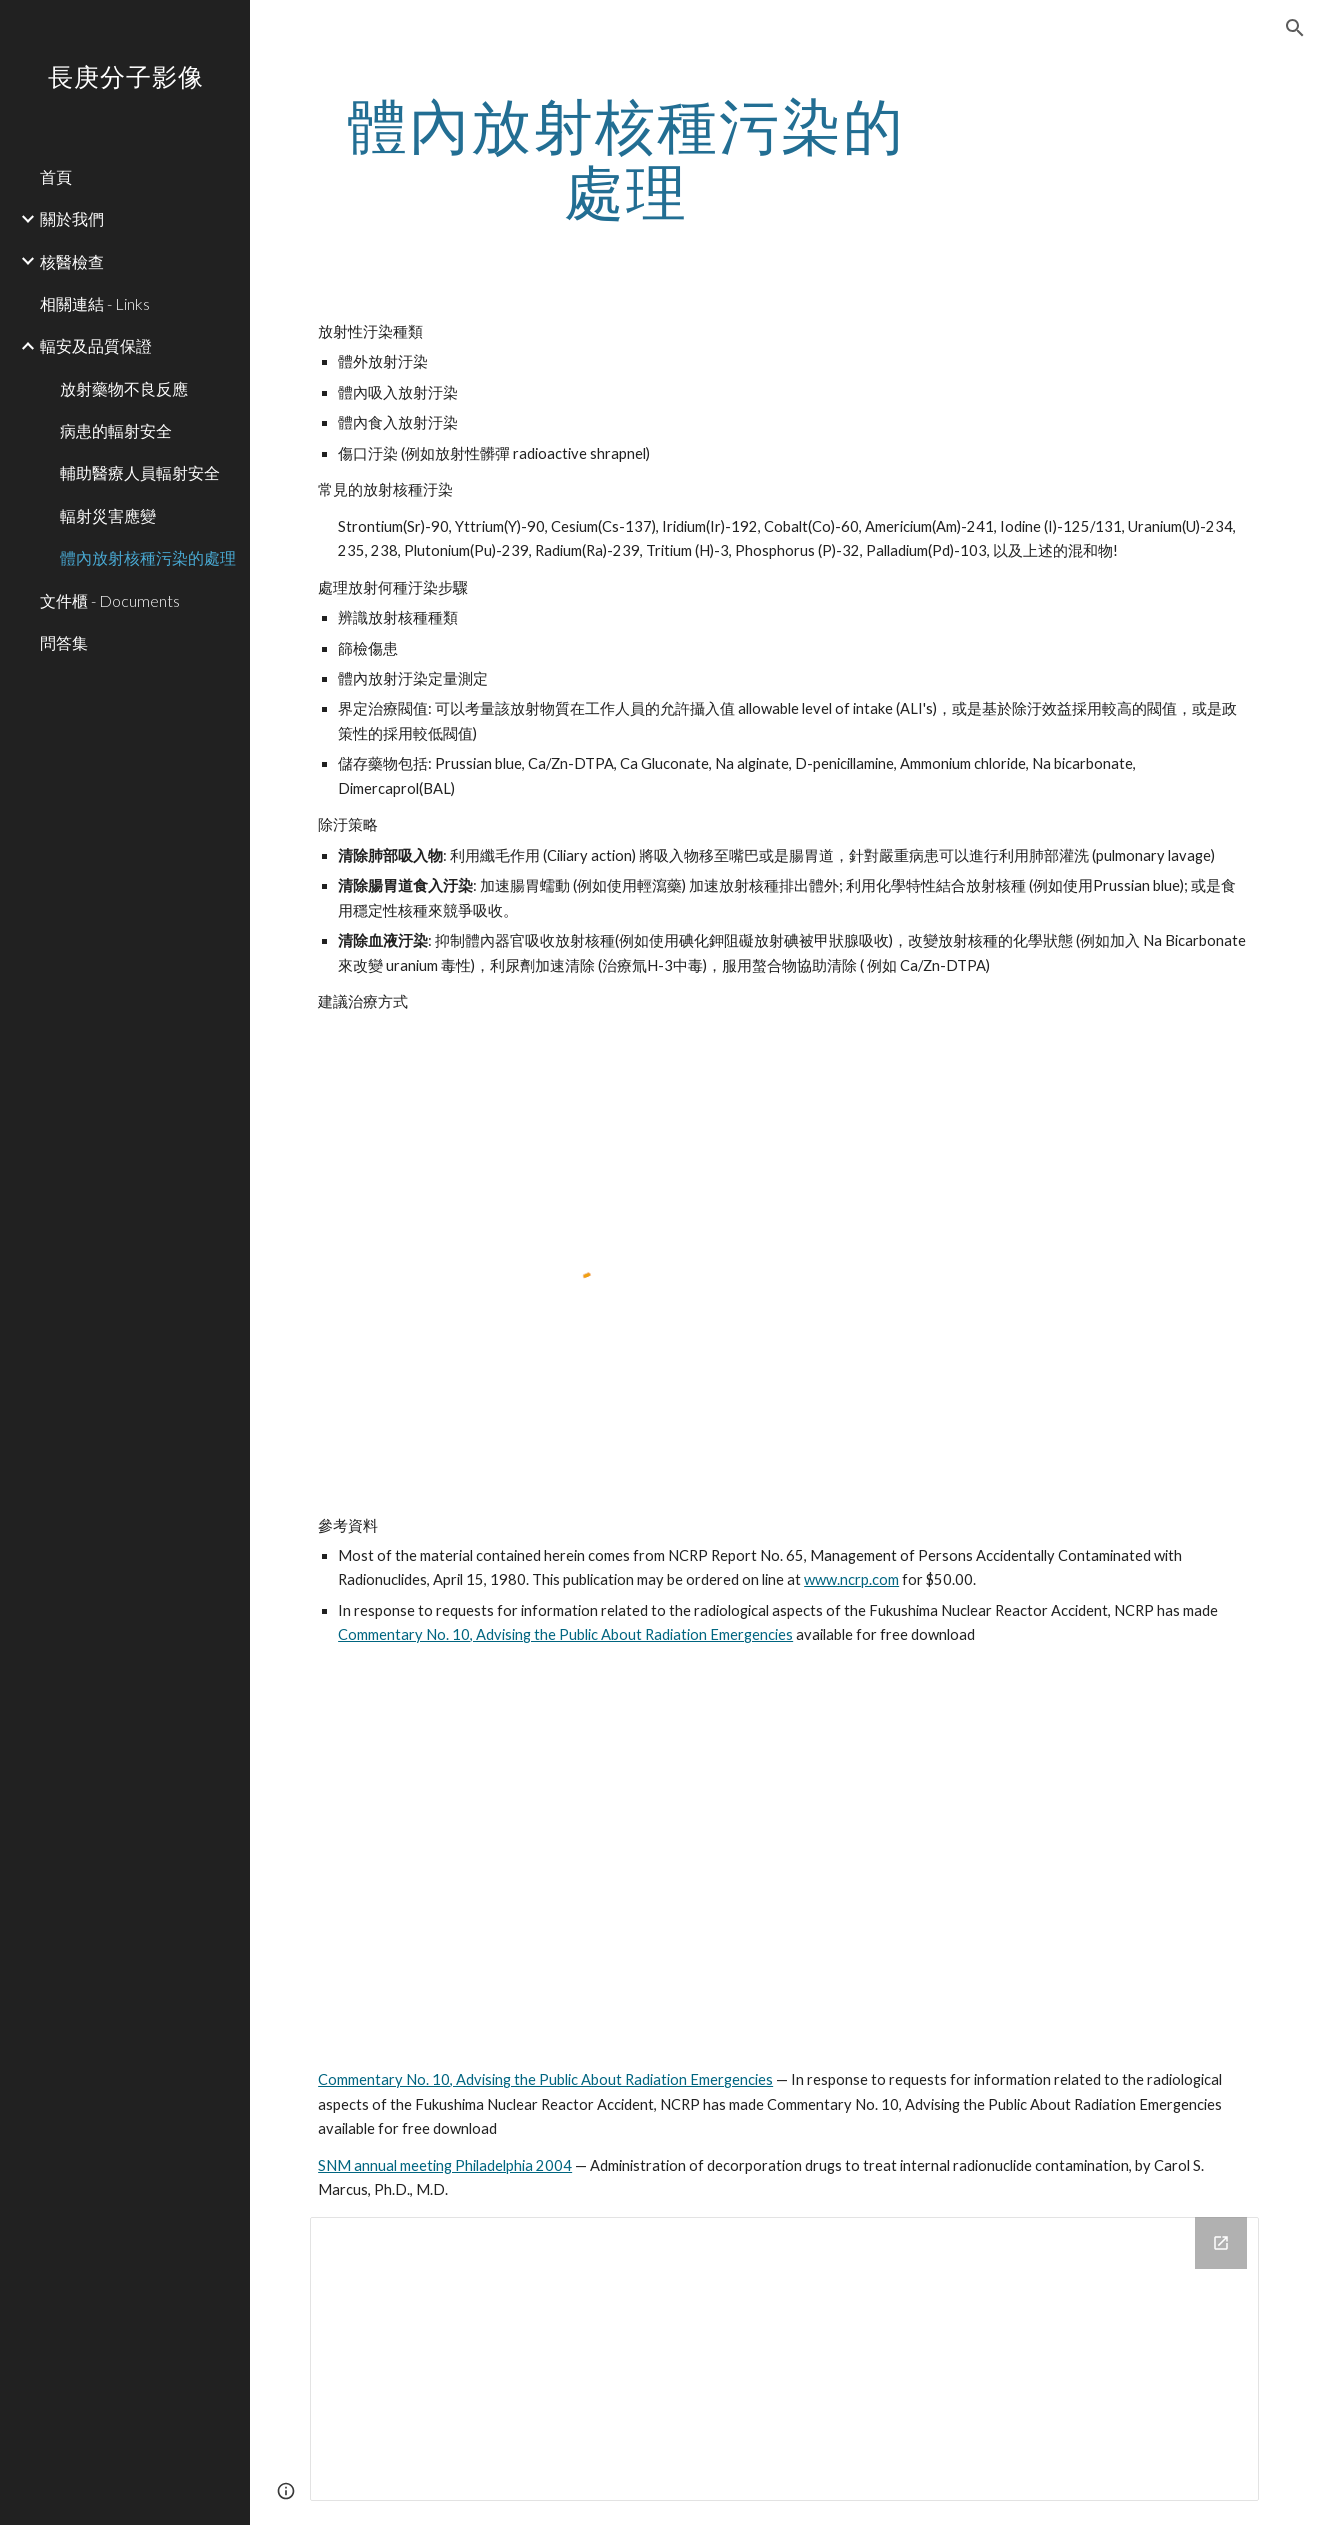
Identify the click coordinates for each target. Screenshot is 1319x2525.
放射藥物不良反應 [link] (124, 388)
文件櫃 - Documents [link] (110, 600)
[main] (626, 158)
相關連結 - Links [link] (95, 303)
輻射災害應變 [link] (108, 515)
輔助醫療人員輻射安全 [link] (140, 472)
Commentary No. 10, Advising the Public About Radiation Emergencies (565, 1634)
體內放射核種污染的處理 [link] (148, 557)
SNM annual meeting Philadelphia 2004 (445, 2165)
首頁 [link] (56, 176)
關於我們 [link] (72, 218)
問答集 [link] (64, 642)
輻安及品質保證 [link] (96, 345)
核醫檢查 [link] (72, 261)
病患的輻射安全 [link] (116, 430)
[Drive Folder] (784, 2359)
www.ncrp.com (851, 1579)
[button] (1295, 28)
